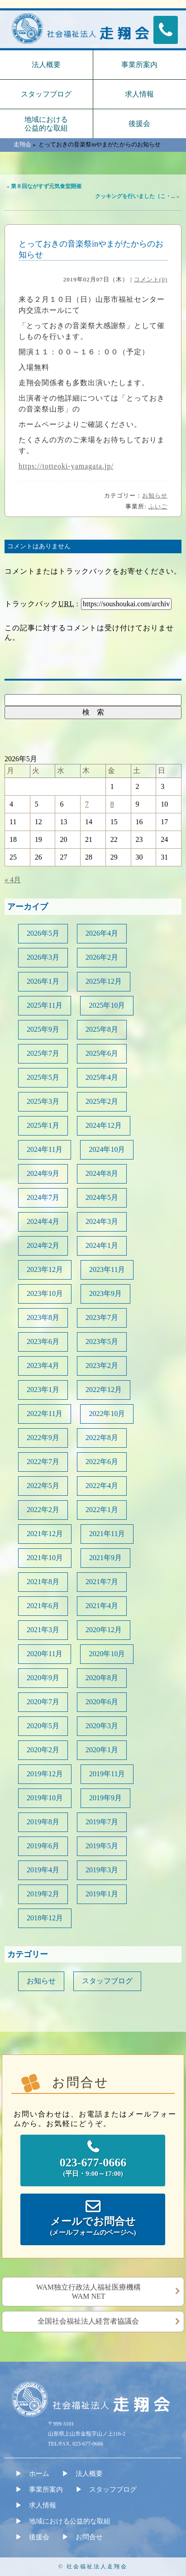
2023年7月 (102, 1317)
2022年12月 (104, 1389)
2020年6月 (102, 1702)
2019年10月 (45, 1798)
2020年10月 (107, 1654)
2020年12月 (104, 1630)
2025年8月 (102, 1029)
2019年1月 (102, 1894)
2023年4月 (43, 1365)
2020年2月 (43, 1750)
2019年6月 (43, 1846)
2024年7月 (43, 1197)
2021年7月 (102, 1581)
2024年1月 (102, 1245)
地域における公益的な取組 (46, 124)
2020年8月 (102, 1678)
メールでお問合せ (93, 2227)
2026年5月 (43, 933)
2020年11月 (44, 1654)
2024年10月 (107, 1149)
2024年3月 (102, 1221)
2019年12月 (45, 1774)
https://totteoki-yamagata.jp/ (66, 466)
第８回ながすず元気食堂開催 (46, 186)
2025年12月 (104, 981)
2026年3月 (43, 957)
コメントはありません (39, 546)
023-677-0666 (93, 2167)
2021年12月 (45, 1533)
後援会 (139, 123)
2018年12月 (45, 1918)
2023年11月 (107, 1269)
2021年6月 (43, 1605)
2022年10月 (107, 1413)
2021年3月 (43, 1630)
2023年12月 (45, 1269)
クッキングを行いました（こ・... (135, 196)
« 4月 (13, 880)
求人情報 (139, 94)
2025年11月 (44, 1005)
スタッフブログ (46, 94)
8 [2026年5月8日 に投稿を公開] (112, 804)
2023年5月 (102, 1341)
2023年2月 (102, 1365)
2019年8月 (43, 1822)
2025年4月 (102, 1077)
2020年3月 (102, 1726)
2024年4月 (43, 1221)
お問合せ (89, 2537)
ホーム (39, 2473)
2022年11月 (44, 1413)
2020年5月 (43, 1726)
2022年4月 (102, 1485)
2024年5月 (102, 1197)
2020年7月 (43, 1702)
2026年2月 (102, 957)
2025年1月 (43, 1125)
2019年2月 (43, 1894)
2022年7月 (43, 1461)
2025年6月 (102, 1053)
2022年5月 (43, 1485)
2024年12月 (104, 1125)
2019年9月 (105, 1798)
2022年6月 (102, 1461)
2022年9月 (43, 1437)
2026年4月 (102, 933)
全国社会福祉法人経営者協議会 (88, 2321)
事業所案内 (139, 64)
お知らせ (154, 495)
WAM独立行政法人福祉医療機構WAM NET (88, 2291)
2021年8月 (43, 1581)
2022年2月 (43, 1509)
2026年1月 (43, 981)
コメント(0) (150, 279)
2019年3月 (102, 1870)
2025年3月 (43, 1101)
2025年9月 (43, 1029)
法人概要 (46, 64)
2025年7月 (43, 1053)
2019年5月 (102, 1846)
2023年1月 (43, 1389)
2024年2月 (43, 1245)
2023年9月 (105, 1293)
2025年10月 (107, 1005)
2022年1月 (102, 1509)
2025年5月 (43, 1077)
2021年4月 (102, 1605)
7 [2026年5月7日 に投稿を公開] (87, 804)
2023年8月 (43, 1317)
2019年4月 (43, 1870)
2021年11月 (107, 1533)
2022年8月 (102, 1437)
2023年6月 (43, 1341)
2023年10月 (45, 1293)
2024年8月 (102, 1173)
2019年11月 (107, 1774)
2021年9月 (105, 1557)
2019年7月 (102, 1822)
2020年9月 (43, 1678)
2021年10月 (45, 1557)
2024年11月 (44, 1149)
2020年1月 (102, 1750)
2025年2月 (102, 1101)
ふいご (157, 506)
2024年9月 (43, 1173)
